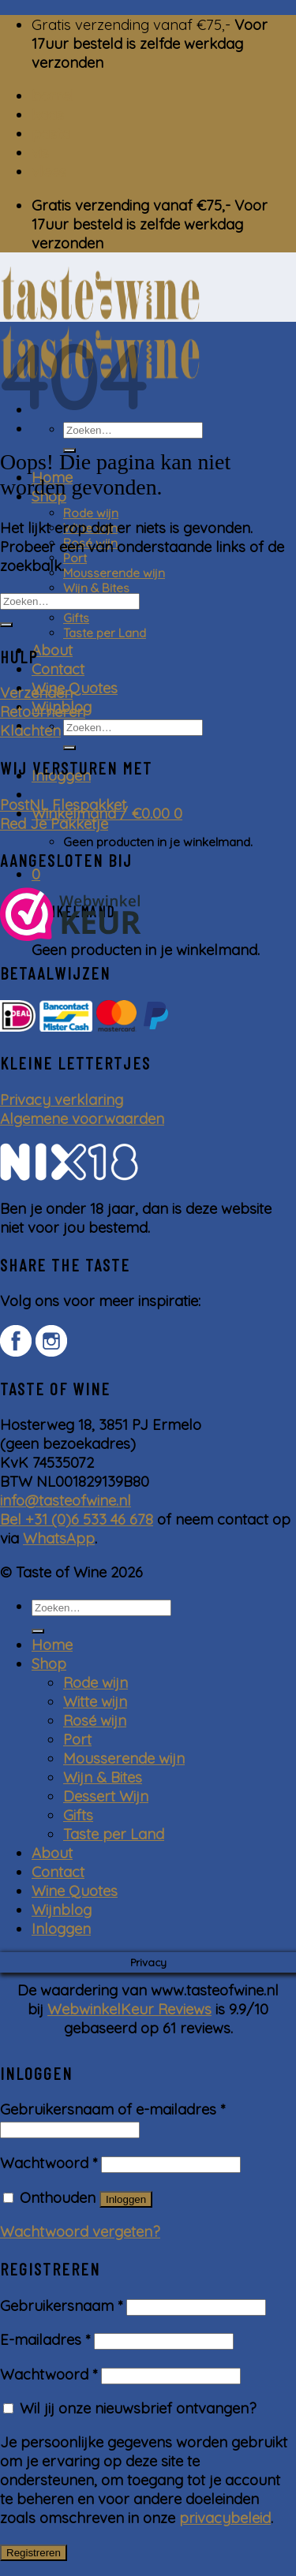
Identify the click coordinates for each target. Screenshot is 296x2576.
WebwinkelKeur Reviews (129, 2008)
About (52, 649)
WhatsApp (59, 1538)
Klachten (30, 730)
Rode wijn (90, 513)
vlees (49, 171)
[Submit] (69, 747)
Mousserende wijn (114, 573)
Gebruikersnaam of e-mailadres (112, 2109)
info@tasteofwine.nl (65, 1500)
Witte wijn (95, 1701)
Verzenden (36, 692)
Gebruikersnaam (61, 2305)
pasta (51, 133)
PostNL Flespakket (63, 804)
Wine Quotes (75, 687)
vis (40, 152)
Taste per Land (104, 632)
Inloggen (126, 2199)
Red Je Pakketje (54, 823)
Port (75, 558)
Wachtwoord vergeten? (80, 2231)
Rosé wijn (94, 1720)
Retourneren (42, 711)
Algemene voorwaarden (82, 1118)
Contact (58, 668)
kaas (48, 114)
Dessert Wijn (105, 1795)
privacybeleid (225, 2517)
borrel (53, 95)
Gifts (76, 617)
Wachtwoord (48, 2162)
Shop (49, 1663)
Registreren (33, 2553)
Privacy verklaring (61, 1099)
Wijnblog (62, 1909)
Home (52, 1644)
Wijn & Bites (96, 588)
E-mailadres (45, 2339)
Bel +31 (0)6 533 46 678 (76, 1519)
